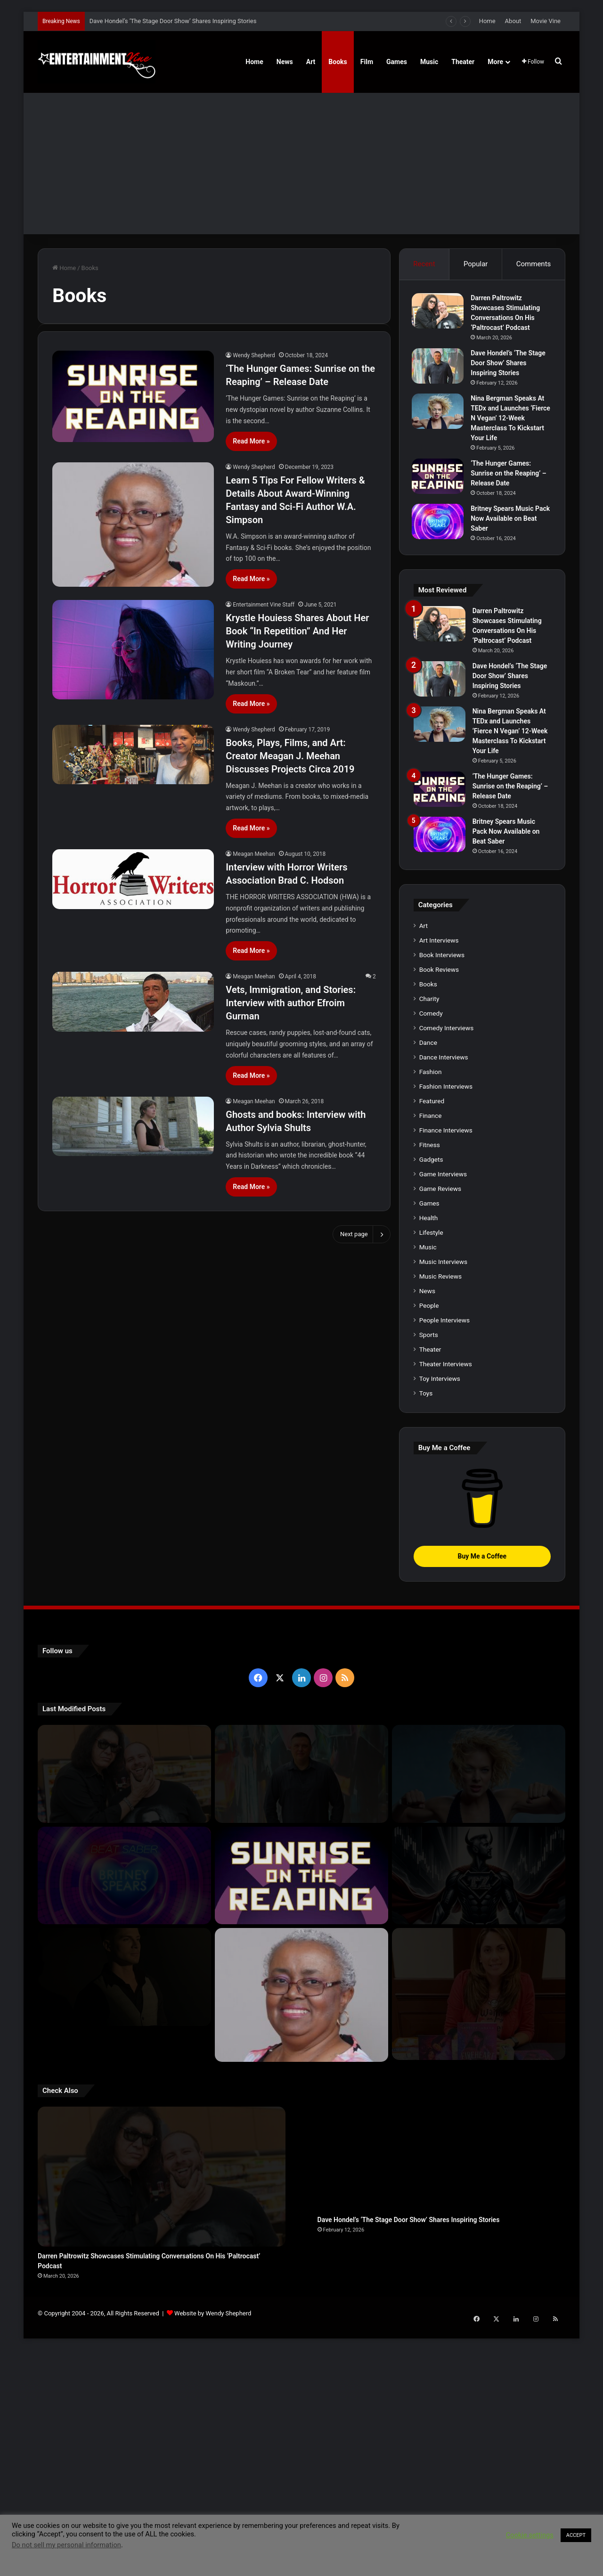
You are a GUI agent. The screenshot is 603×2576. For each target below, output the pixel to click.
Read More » (251, 441)
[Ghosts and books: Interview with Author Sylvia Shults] (133, 1127)
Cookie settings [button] (530, 2535)
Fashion (430, 1372)
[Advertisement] (301, 164)
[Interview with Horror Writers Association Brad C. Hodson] (133, 879)
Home (487, 21)
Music (429, 62)
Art (311, 62)
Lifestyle (431, 1532)
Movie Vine (545, 21)
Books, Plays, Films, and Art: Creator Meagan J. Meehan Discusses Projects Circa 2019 (290, 756)
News (285, 62)
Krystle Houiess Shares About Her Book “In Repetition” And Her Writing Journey (297, 631)
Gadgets (431, 1459)
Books (337, 62)
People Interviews (444, 1620)
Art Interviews (439, 1240)
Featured (431, 1401)
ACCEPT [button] (576, 2535)
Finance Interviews (446, 1430)
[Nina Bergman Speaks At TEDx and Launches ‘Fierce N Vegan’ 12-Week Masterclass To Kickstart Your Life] (439, 412)
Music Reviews (440, 1576)
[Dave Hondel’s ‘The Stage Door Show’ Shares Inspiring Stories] (439, 367)
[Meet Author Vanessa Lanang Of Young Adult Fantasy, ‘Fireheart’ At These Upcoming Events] (478, 2280)
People (429, 1605)
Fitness (429, 1445)
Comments (533, 264)
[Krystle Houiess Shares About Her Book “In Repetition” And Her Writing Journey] (133, 649)
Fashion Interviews (446, 1386)
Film (366, 62)
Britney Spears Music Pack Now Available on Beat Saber (506, 519)
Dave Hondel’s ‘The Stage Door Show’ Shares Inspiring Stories (173, 21)
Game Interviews (443, 1474)
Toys (426, 1693)
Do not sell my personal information (66, 2545)
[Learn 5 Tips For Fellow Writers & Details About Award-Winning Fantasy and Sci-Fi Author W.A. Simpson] (133, 524)
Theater (462, 62)
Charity (429, 1299)
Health (428, 1518)
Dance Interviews (443, 1357)
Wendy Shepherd (254, 355)
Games (396, 62)
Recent (424, 264)
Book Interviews (441, 1255)
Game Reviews (440, 1489)
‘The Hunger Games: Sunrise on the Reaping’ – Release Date (510, 474)
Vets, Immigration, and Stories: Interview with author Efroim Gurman (291, 1003)
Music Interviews (443, 1562)
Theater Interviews (445, 1664)
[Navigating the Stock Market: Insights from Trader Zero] (478, 2176)
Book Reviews (439, 1269)
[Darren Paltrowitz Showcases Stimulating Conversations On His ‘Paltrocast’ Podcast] (439, 312)
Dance (428, 1342)
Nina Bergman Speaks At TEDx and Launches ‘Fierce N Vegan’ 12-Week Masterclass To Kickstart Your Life (510, 419)
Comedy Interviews (446, 1328)
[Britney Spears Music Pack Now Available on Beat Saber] (439, 523)
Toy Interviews (439, 1678)
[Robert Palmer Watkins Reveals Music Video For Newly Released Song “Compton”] (124, 2277)
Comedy (431, 1313)
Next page (361, 1234)
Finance (430, 1415)
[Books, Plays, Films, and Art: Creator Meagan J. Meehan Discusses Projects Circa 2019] (133, 755)
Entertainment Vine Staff (263, 604)
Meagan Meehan (254, 854)
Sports (428, 1635)
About (513, 21)
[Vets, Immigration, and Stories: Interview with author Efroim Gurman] (133, 1002)
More (495, 62)
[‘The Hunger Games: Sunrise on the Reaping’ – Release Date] (133, 396)
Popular (476, 264)
